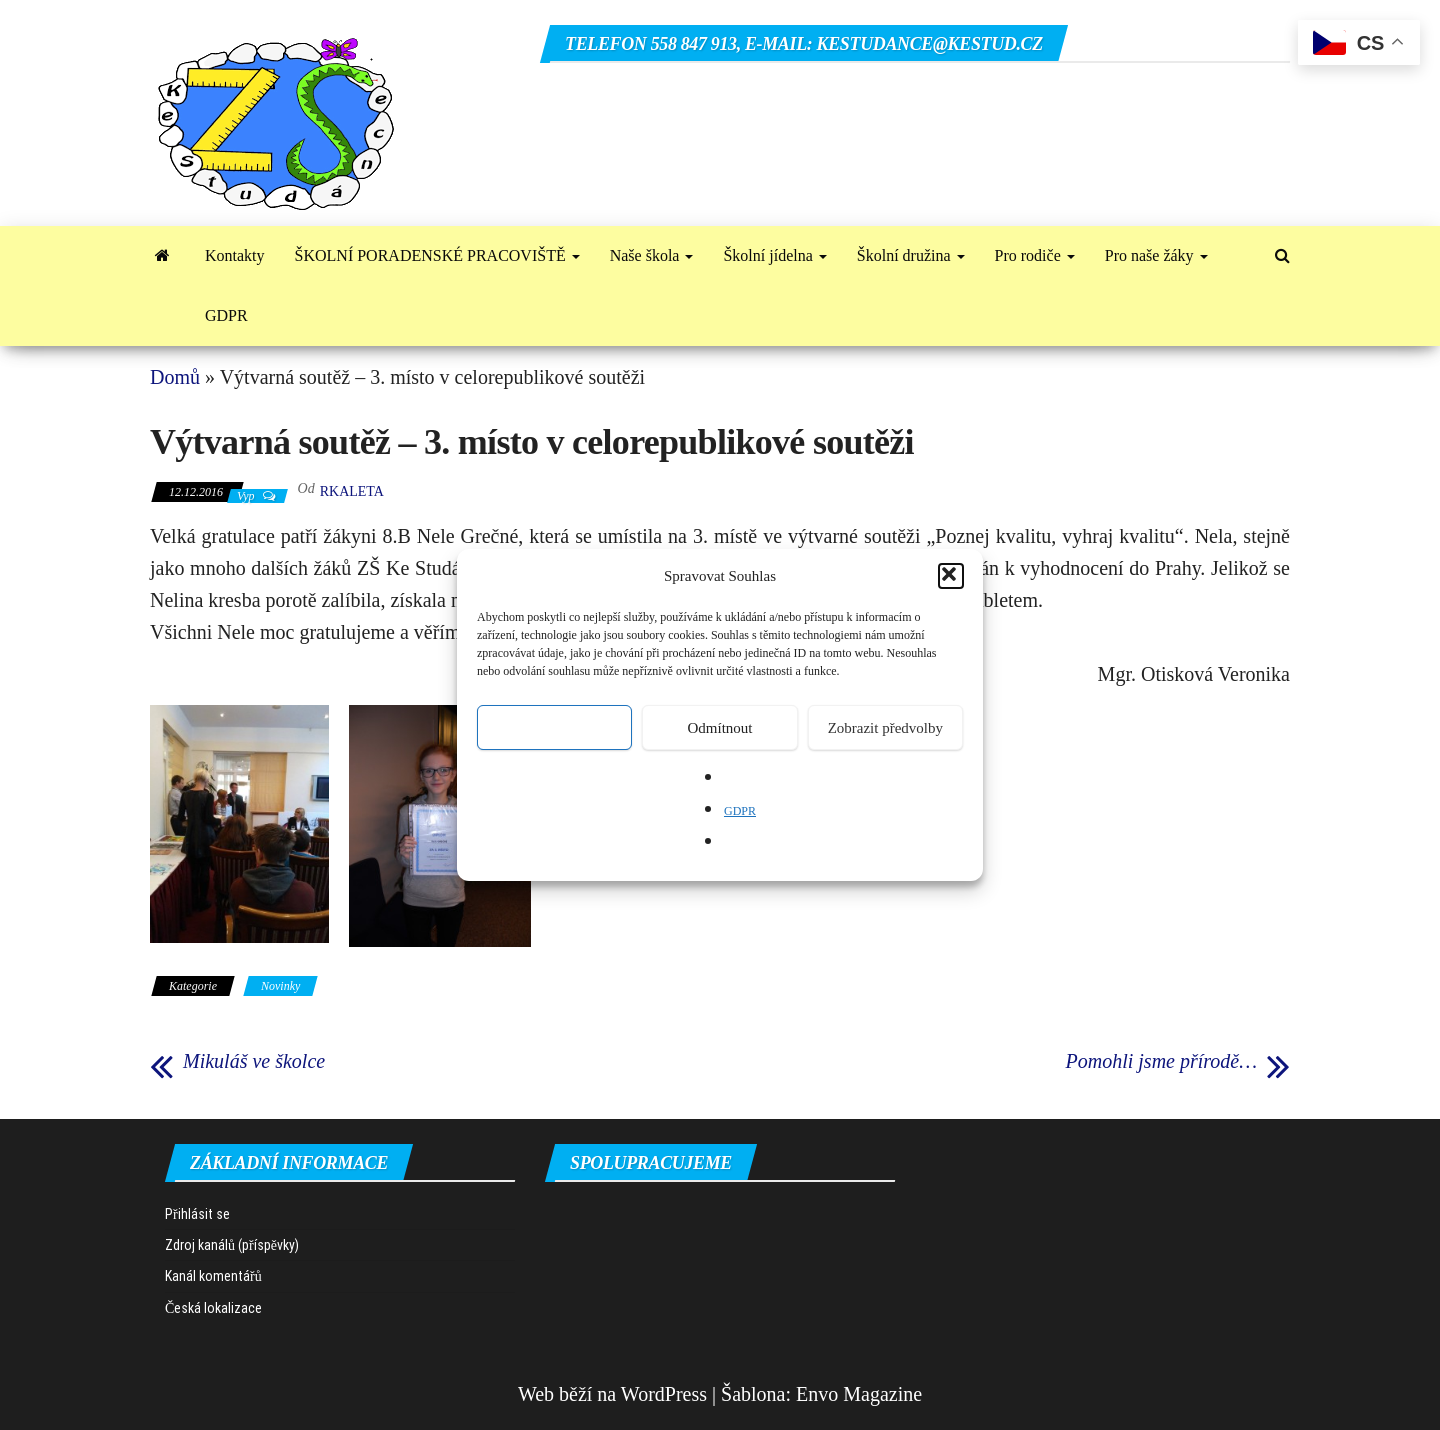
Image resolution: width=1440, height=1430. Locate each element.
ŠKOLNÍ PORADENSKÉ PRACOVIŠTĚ (437, 255)
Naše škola (652, 255)
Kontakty (235, 255)
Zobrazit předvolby (885, 728)
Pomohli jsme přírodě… (1161, 1061)
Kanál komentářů (213, 1276)
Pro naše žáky (1156, 255)
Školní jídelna (774, 255)
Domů (175, 377)
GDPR (740, 811)
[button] (951, 576)
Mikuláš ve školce (254, 1061)
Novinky (280, 986)
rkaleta (352, 491)
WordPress (664, 1394)
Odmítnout (719, 728)
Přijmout (554, 728)
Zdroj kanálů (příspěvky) (232, 1245)
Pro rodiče (1035, 255)
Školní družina (911, 255)
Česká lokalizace (213, 1308)
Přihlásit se (197, 1214)
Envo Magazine (859, 1394)
